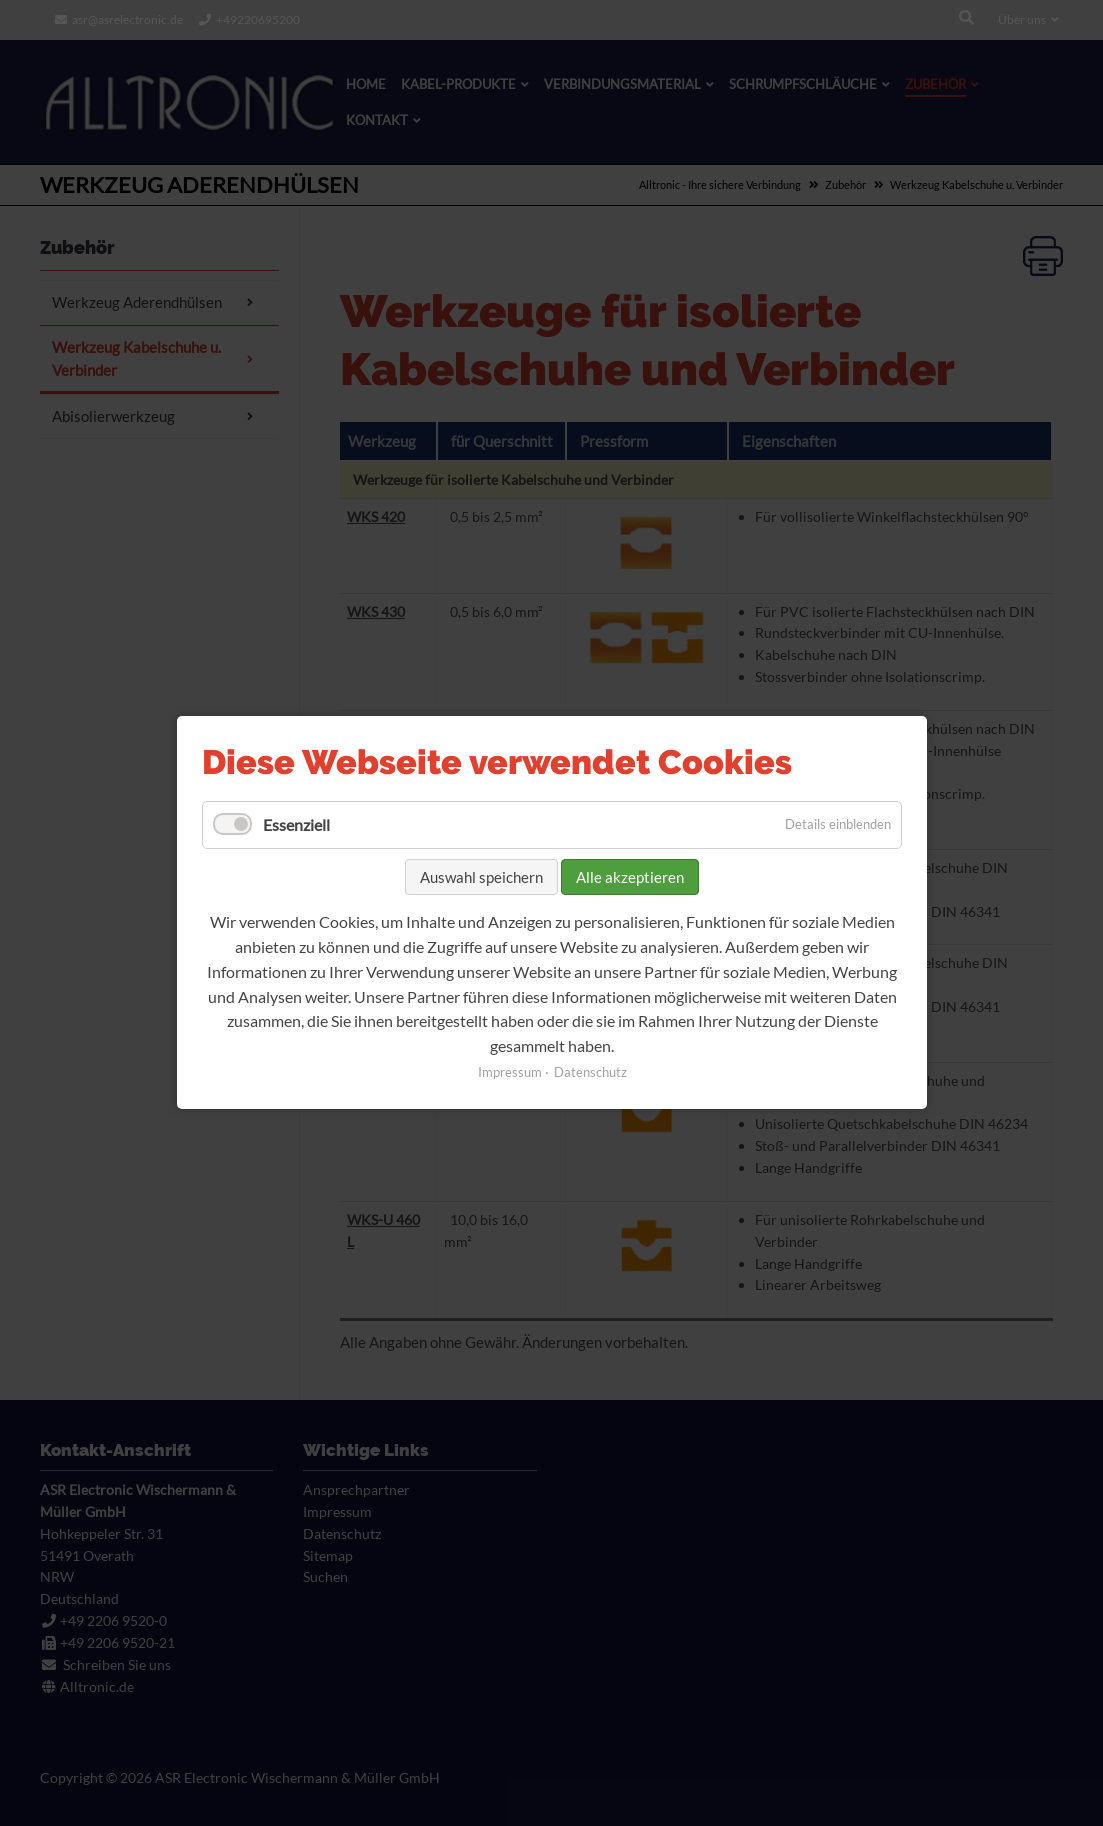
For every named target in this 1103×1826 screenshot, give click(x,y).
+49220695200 (258, 19)
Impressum (509, 1073)
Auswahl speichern (481, 877)
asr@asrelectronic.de (127, 19)
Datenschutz (589, 1073)
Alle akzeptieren (630, 877)
